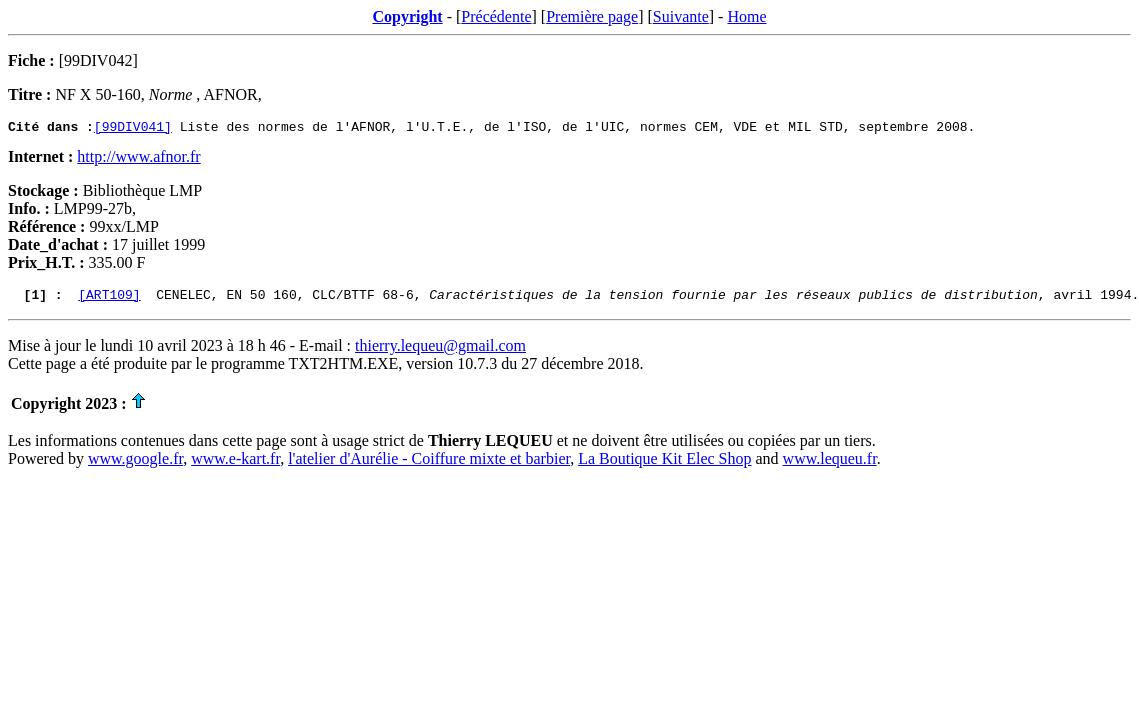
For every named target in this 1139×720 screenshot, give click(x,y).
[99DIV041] (133, 129)
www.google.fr (135, 464)
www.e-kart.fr (235, 464)
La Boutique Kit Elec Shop (664, 464)
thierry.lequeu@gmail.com (440, 351)
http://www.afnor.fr (138, 159)
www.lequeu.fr (830, 464)
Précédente (496, 16)
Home (746, 16)
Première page (592, 16)
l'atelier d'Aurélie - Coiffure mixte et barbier (429, 464)
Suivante (681, 16)
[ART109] (109, 300)
